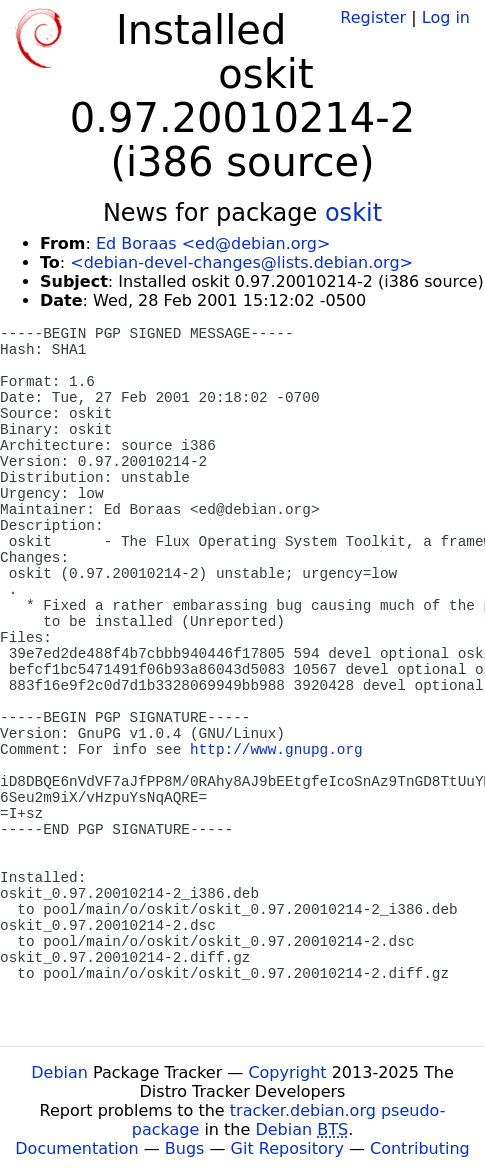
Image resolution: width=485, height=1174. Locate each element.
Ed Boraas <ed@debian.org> (213, 243)
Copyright (287, 1072)
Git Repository (287, 1148)
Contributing (420, 1148)
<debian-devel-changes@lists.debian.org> (241, 262)
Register (373, 17)
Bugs (185, 1148)
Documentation (76, 1148)
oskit (353, 213)
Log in (446, 17)
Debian (59, 1072)
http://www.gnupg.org (276, 750)
